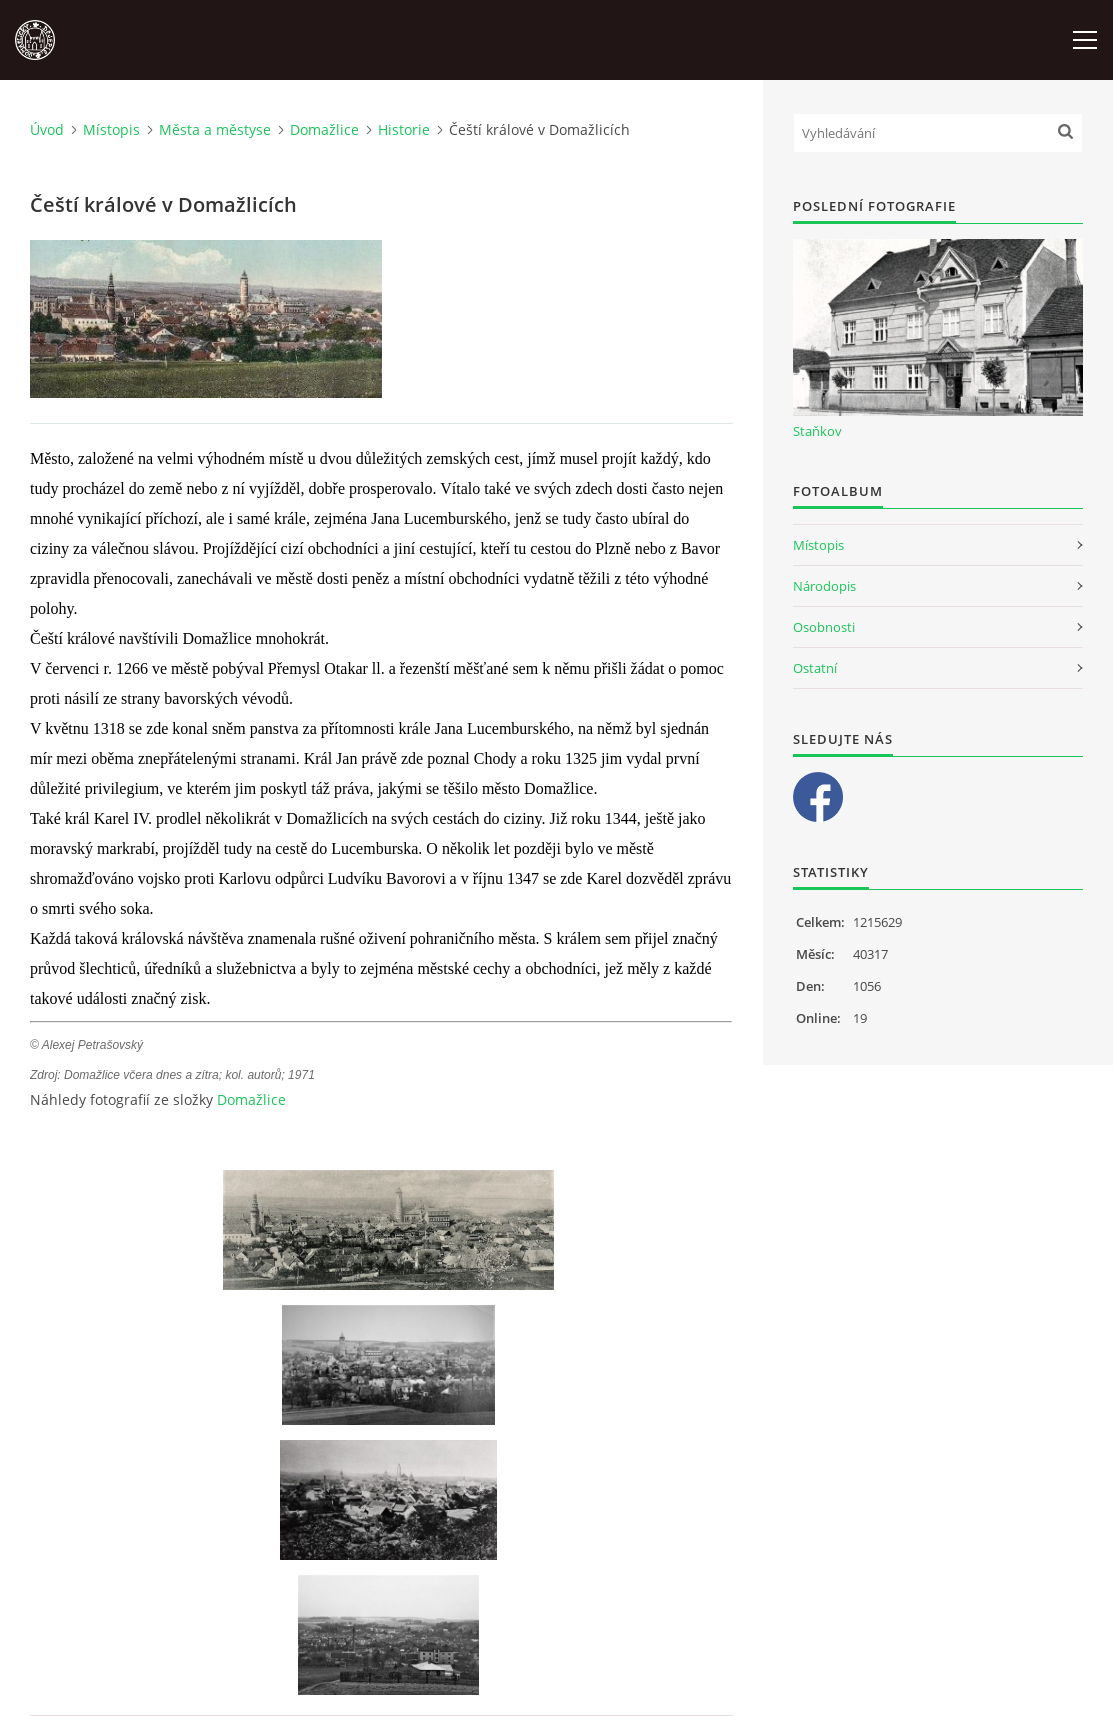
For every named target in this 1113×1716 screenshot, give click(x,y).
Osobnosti (824, 627)
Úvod (47, 129)
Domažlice (324, 129)
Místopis (111, 129)
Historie (404, 129)
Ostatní (815, 668)
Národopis (824, 586)
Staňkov (817, 431)
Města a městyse (215, 129)
